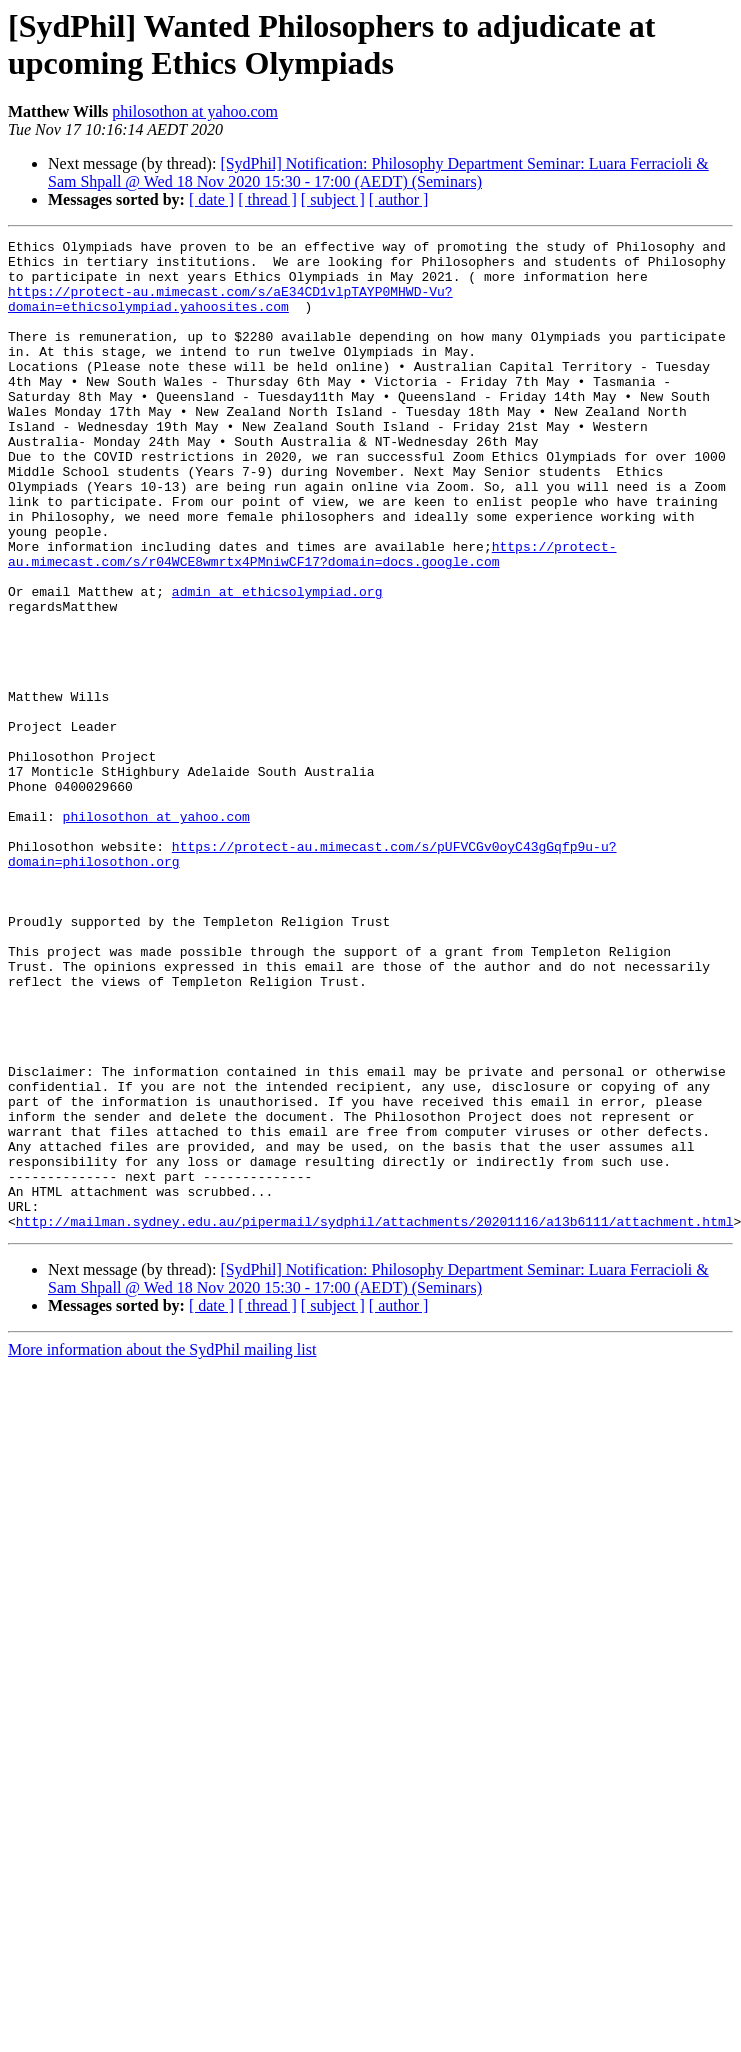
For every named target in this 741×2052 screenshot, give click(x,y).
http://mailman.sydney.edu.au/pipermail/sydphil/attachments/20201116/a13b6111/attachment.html (375, 1419)
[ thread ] (267, 199)
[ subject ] (333, 199)
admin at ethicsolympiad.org (277, 663)
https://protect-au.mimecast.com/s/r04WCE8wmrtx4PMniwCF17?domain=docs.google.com (312, 618)
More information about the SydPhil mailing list (162, 1547)
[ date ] (211, 199)
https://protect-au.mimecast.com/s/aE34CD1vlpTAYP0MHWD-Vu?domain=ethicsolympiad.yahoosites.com (230, 312)
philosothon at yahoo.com (195, 111)
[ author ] (399, 199)
